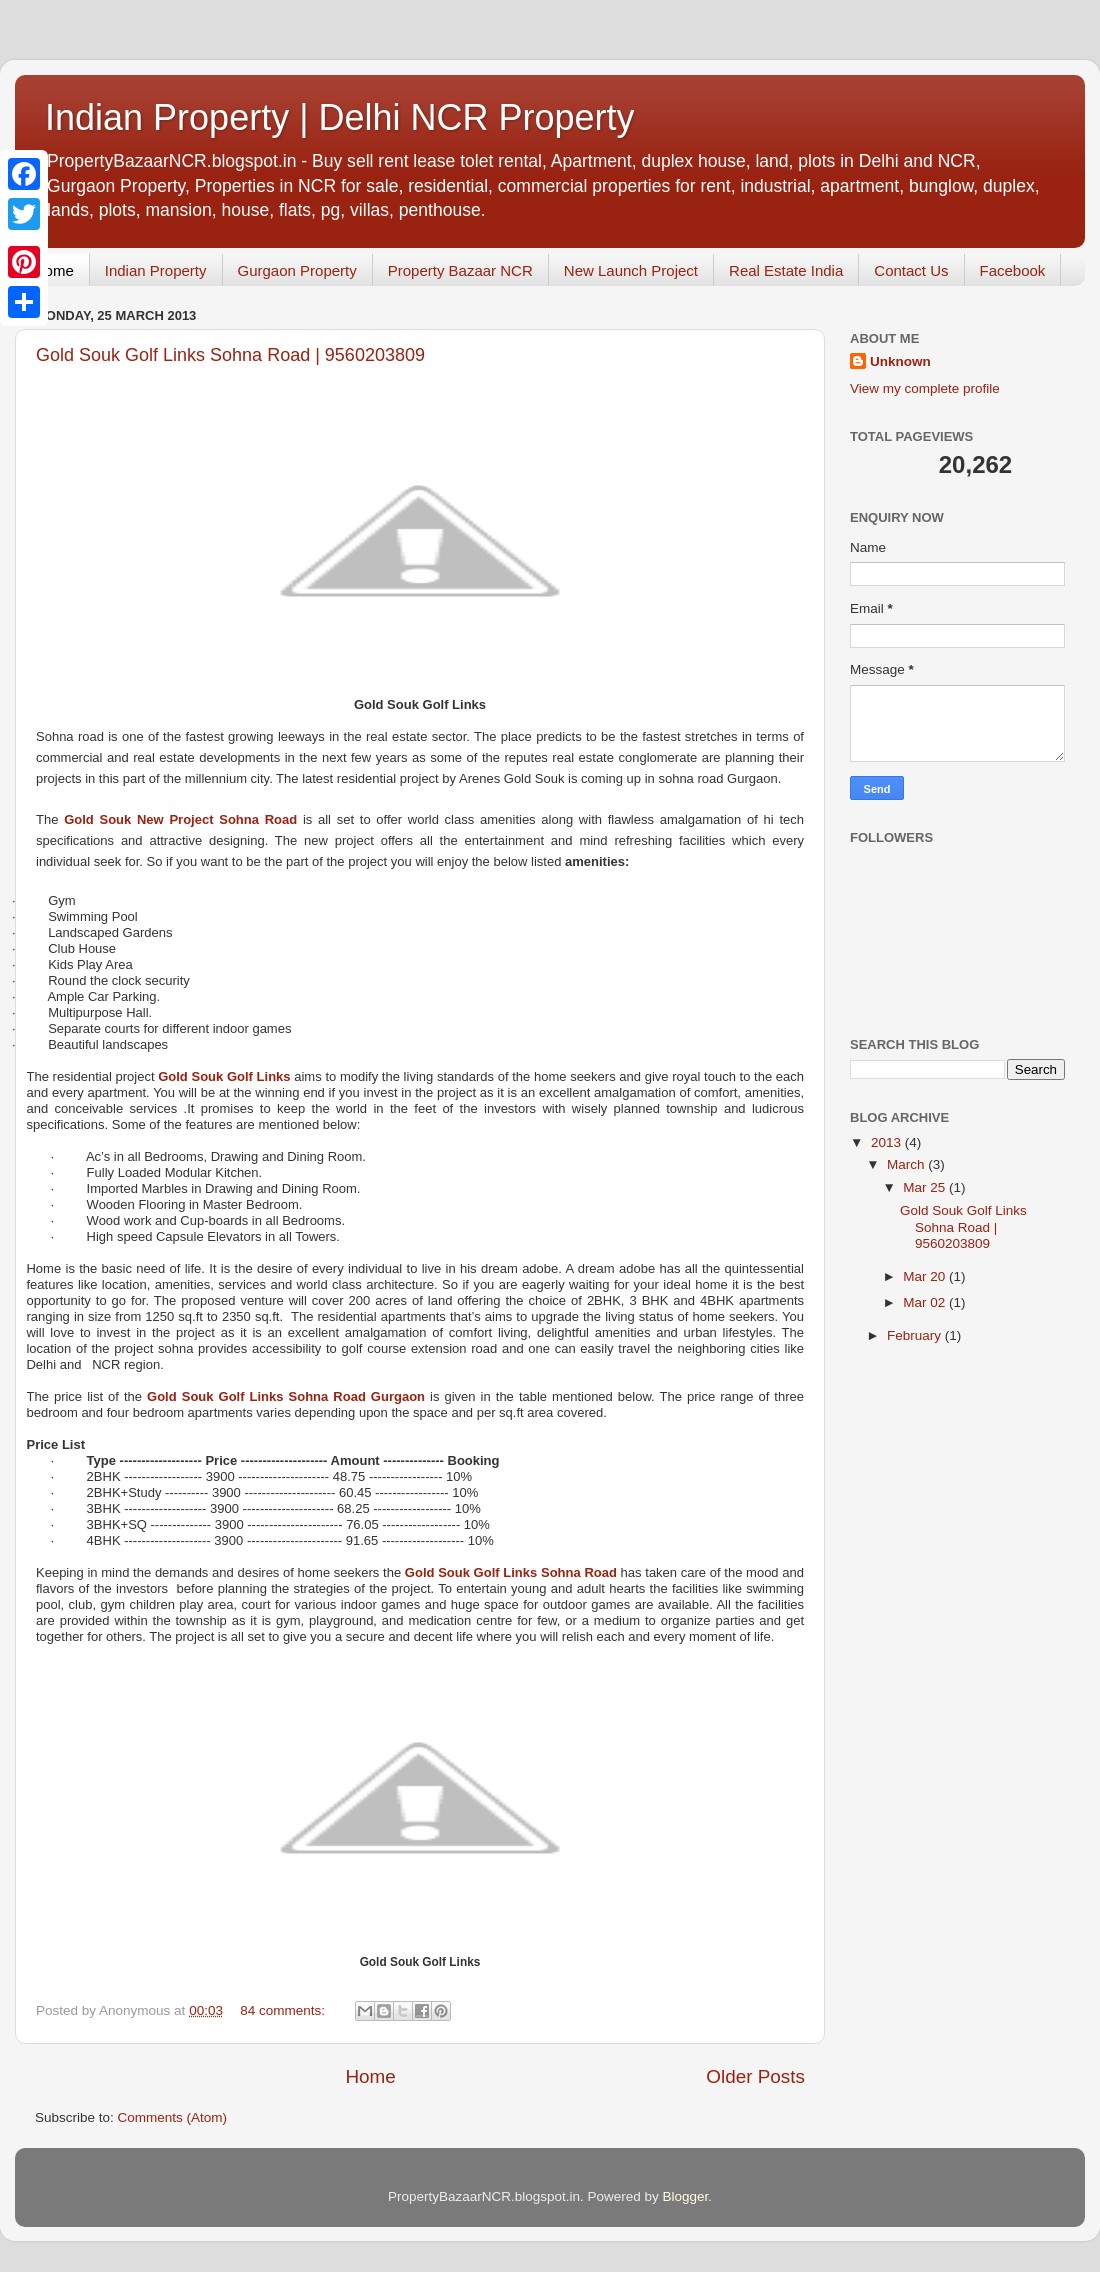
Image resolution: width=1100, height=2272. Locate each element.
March (907, 1164)
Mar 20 (926, 1276)
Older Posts (755, 2076)
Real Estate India (786, 270)
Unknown (900, 361)
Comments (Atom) (173, 2117)
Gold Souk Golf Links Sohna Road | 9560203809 (230, 355)
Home (54, 270)
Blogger (686, 2196)
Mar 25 (926, 1187)
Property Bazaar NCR (460, 270)
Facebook (1013, 270)
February (916, 1335)
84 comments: (284, 2010)
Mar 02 (926, 1302)
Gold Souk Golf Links (224, 1076)
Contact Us (911, 270)
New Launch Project (631, 270)
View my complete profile (925, 388)
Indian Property (156, 270)
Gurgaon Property (297, 270)
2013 (888, 1142)
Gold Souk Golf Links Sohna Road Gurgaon (286, 1396)
